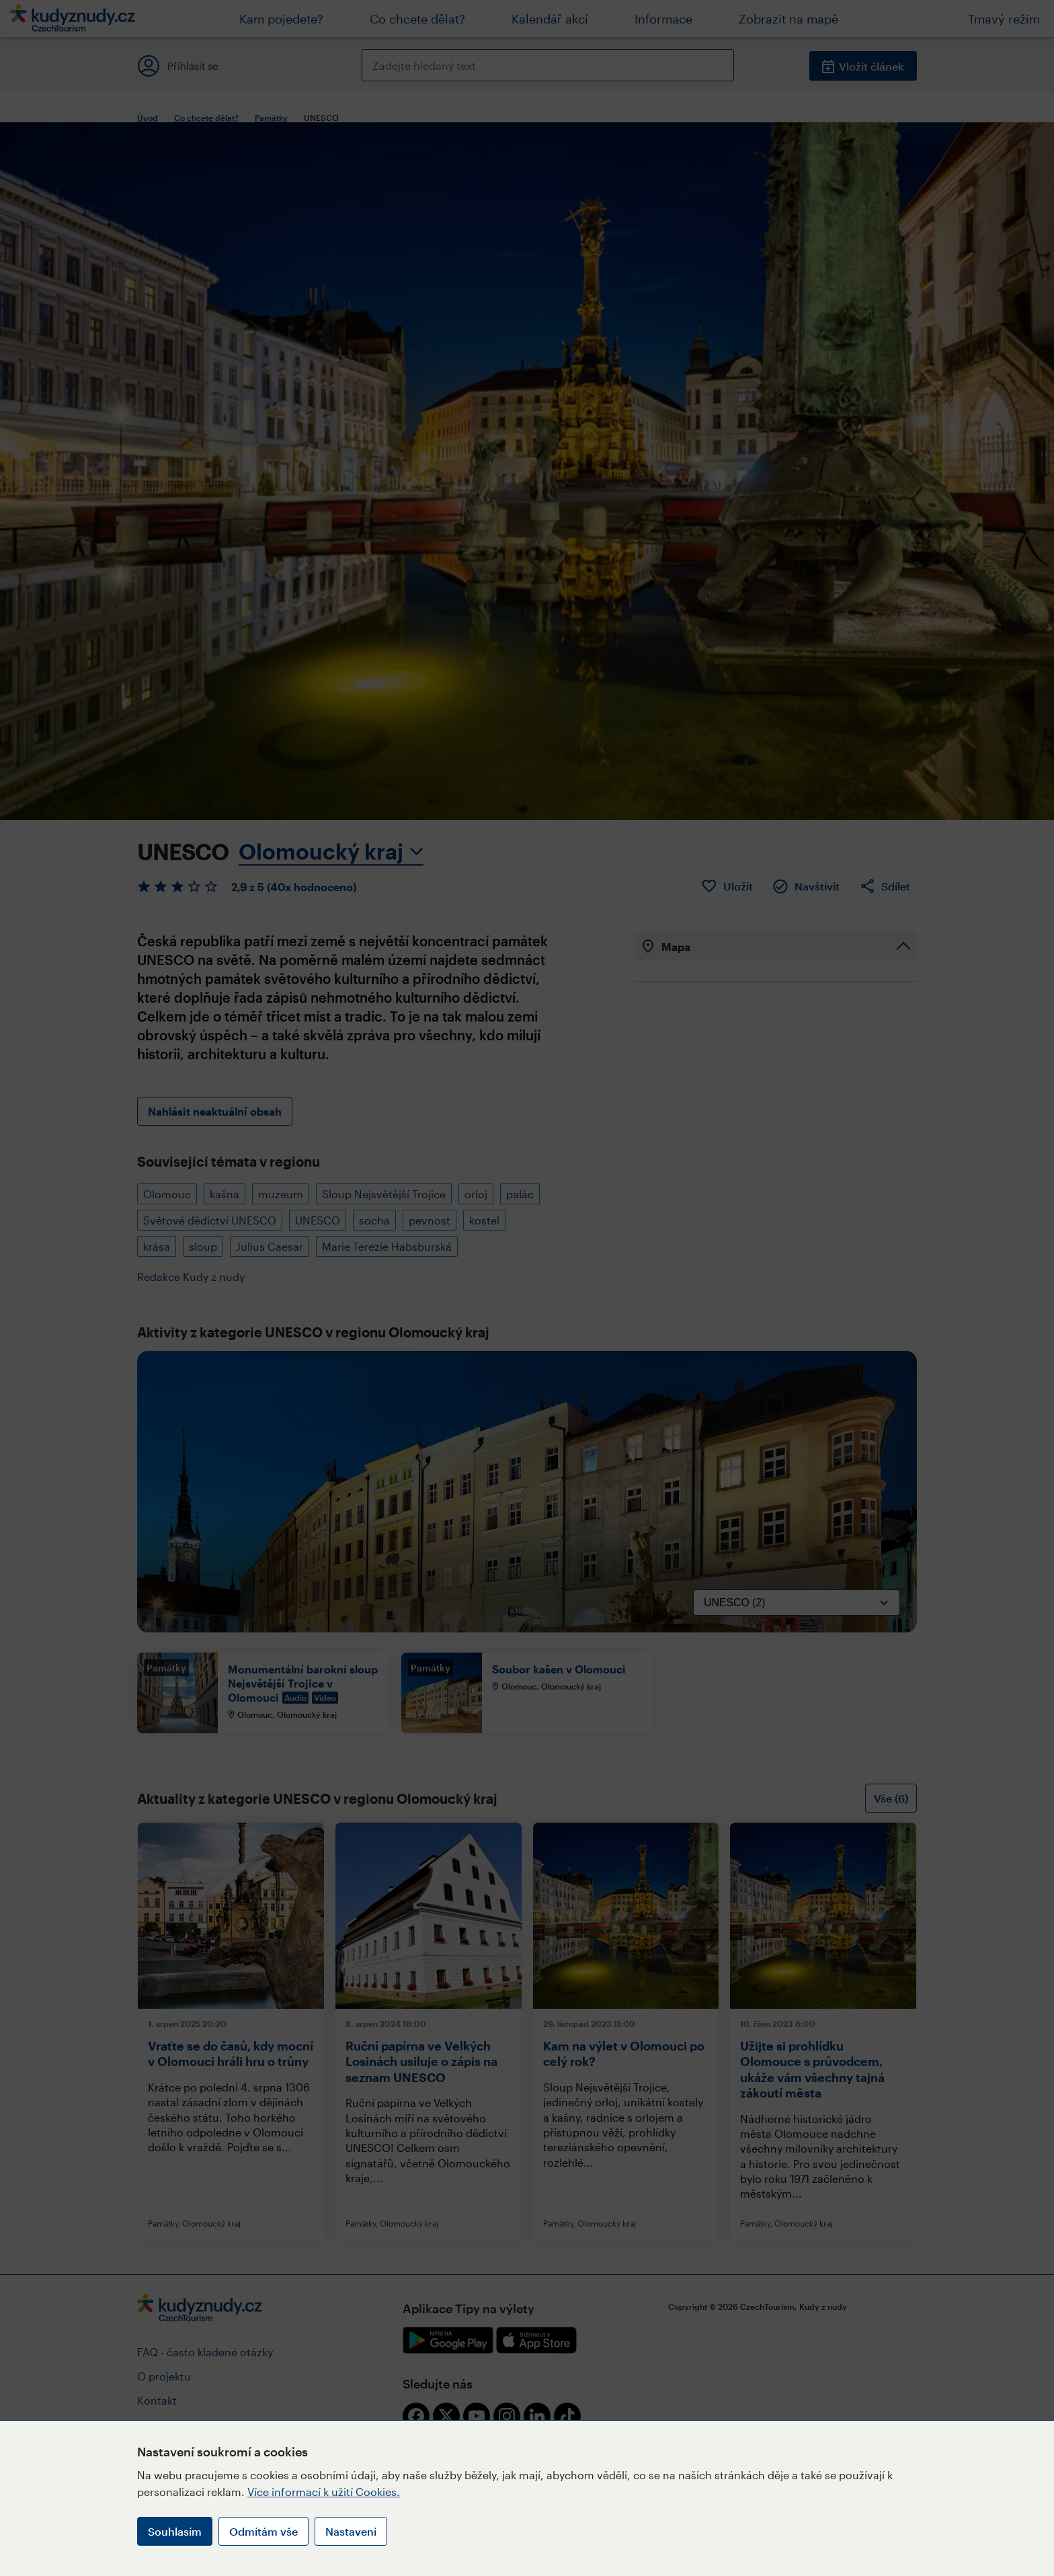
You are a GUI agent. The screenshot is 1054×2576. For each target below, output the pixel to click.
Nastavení (350, 2531)
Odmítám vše (263, 2531)
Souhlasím (175, 2531)
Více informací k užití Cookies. (323, 2491)
